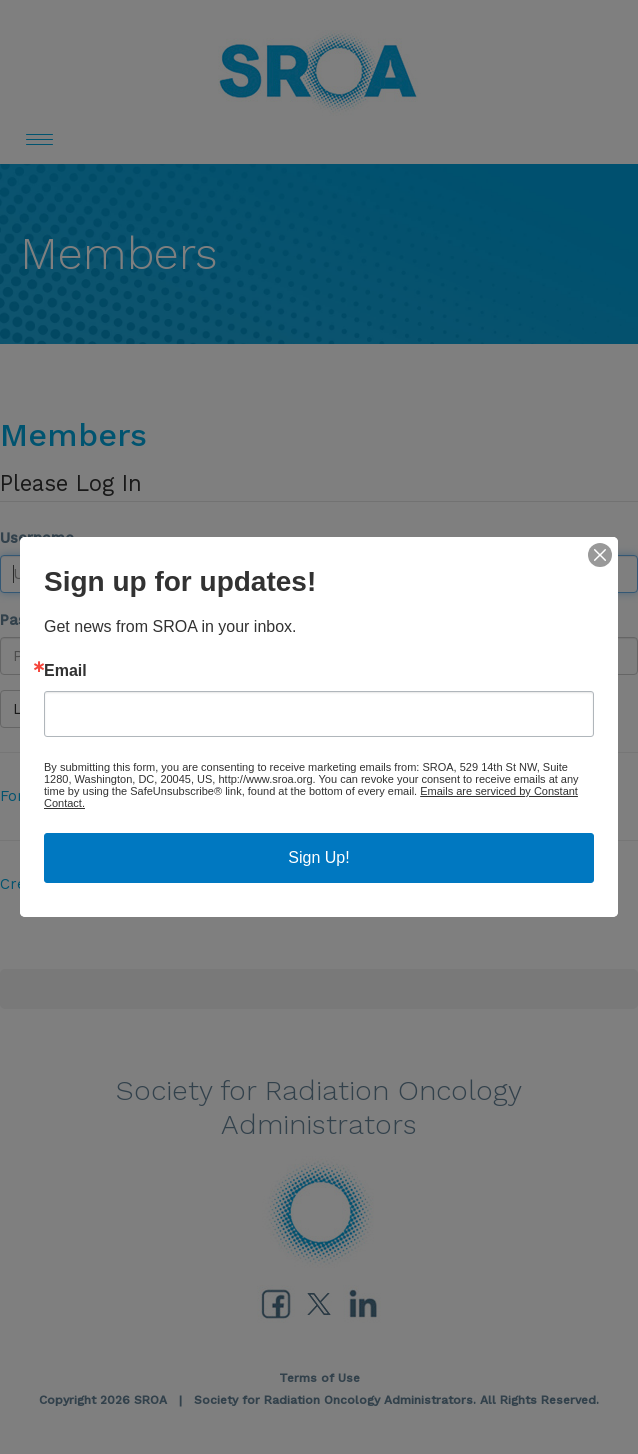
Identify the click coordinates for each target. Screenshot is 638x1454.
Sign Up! (318, 857)
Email (65, 671)
